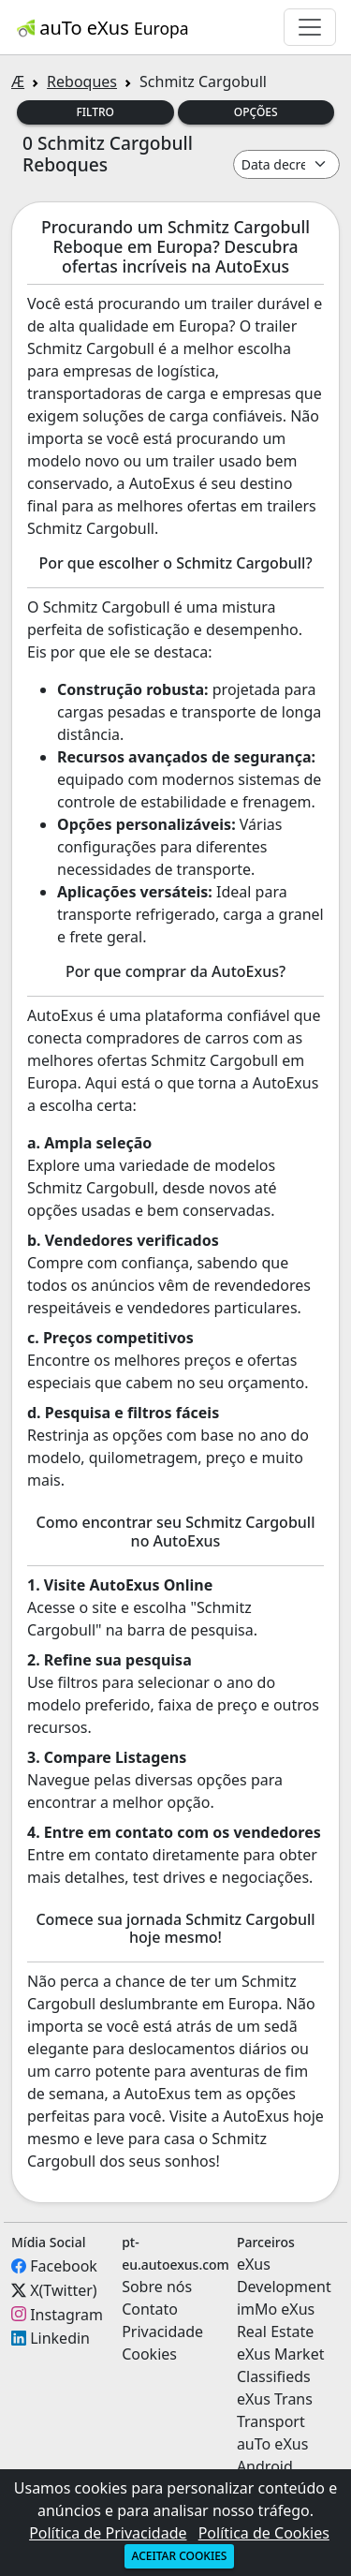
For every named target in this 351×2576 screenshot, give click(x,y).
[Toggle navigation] (310, 27)
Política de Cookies (263, 2533)
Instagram (66, 2313)
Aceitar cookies (179, 2556)
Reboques (82, 81)
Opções (256, 112)
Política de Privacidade (107, 2533)
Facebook (63, 2266)
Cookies (149, 2354)
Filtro (96, 112)
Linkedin (60, 2338)
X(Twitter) (63, 2290)
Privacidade (162, 2331)
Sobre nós (157, 2286)
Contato (150, 2309)
